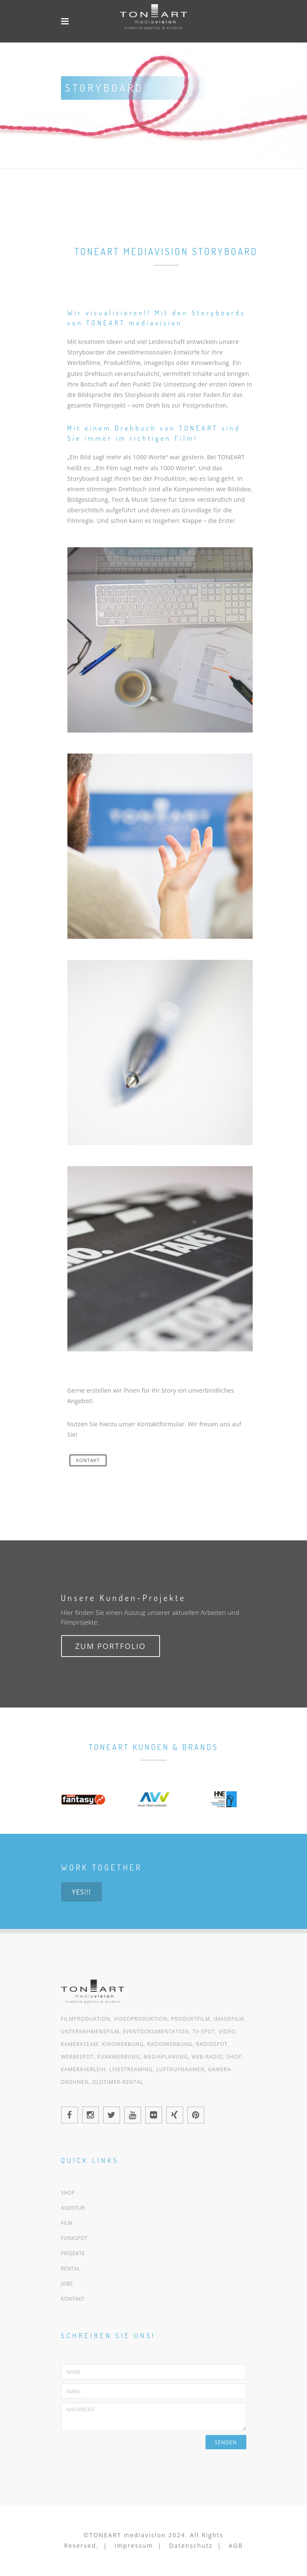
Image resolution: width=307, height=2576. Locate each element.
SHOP (68, 2192)
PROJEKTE (73, 2253)
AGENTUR (73, 2207)
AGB (236, 2545)
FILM (67, 2223)
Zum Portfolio (110, 1646)
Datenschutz (191, 2545)
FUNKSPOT (74, 2238)
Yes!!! (81, 1892)
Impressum (134, 2545)
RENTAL (70, 2268)
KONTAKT (88, 1460)
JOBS (67, 2283)
